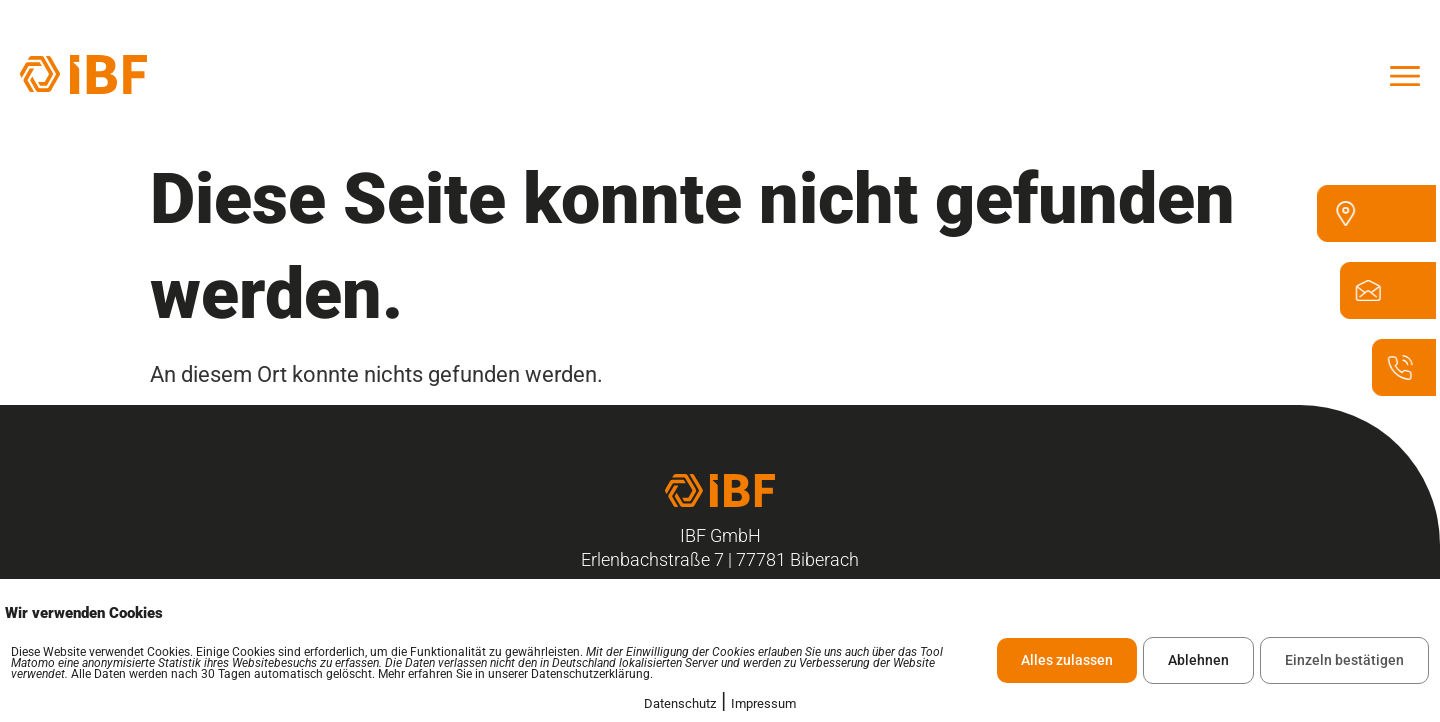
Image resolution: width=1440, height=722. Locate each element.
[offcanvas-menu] (1405, 74)
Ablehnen (1198, 660)
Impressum (763, 703)
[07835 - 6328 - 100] (1404, 376)
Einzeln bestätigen (1344, 660)
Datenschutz (680, 703)
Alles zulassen (1067, 660)
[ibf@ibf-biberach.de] (1372, 299)
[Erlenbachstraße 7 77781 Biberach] (1349, 222)
